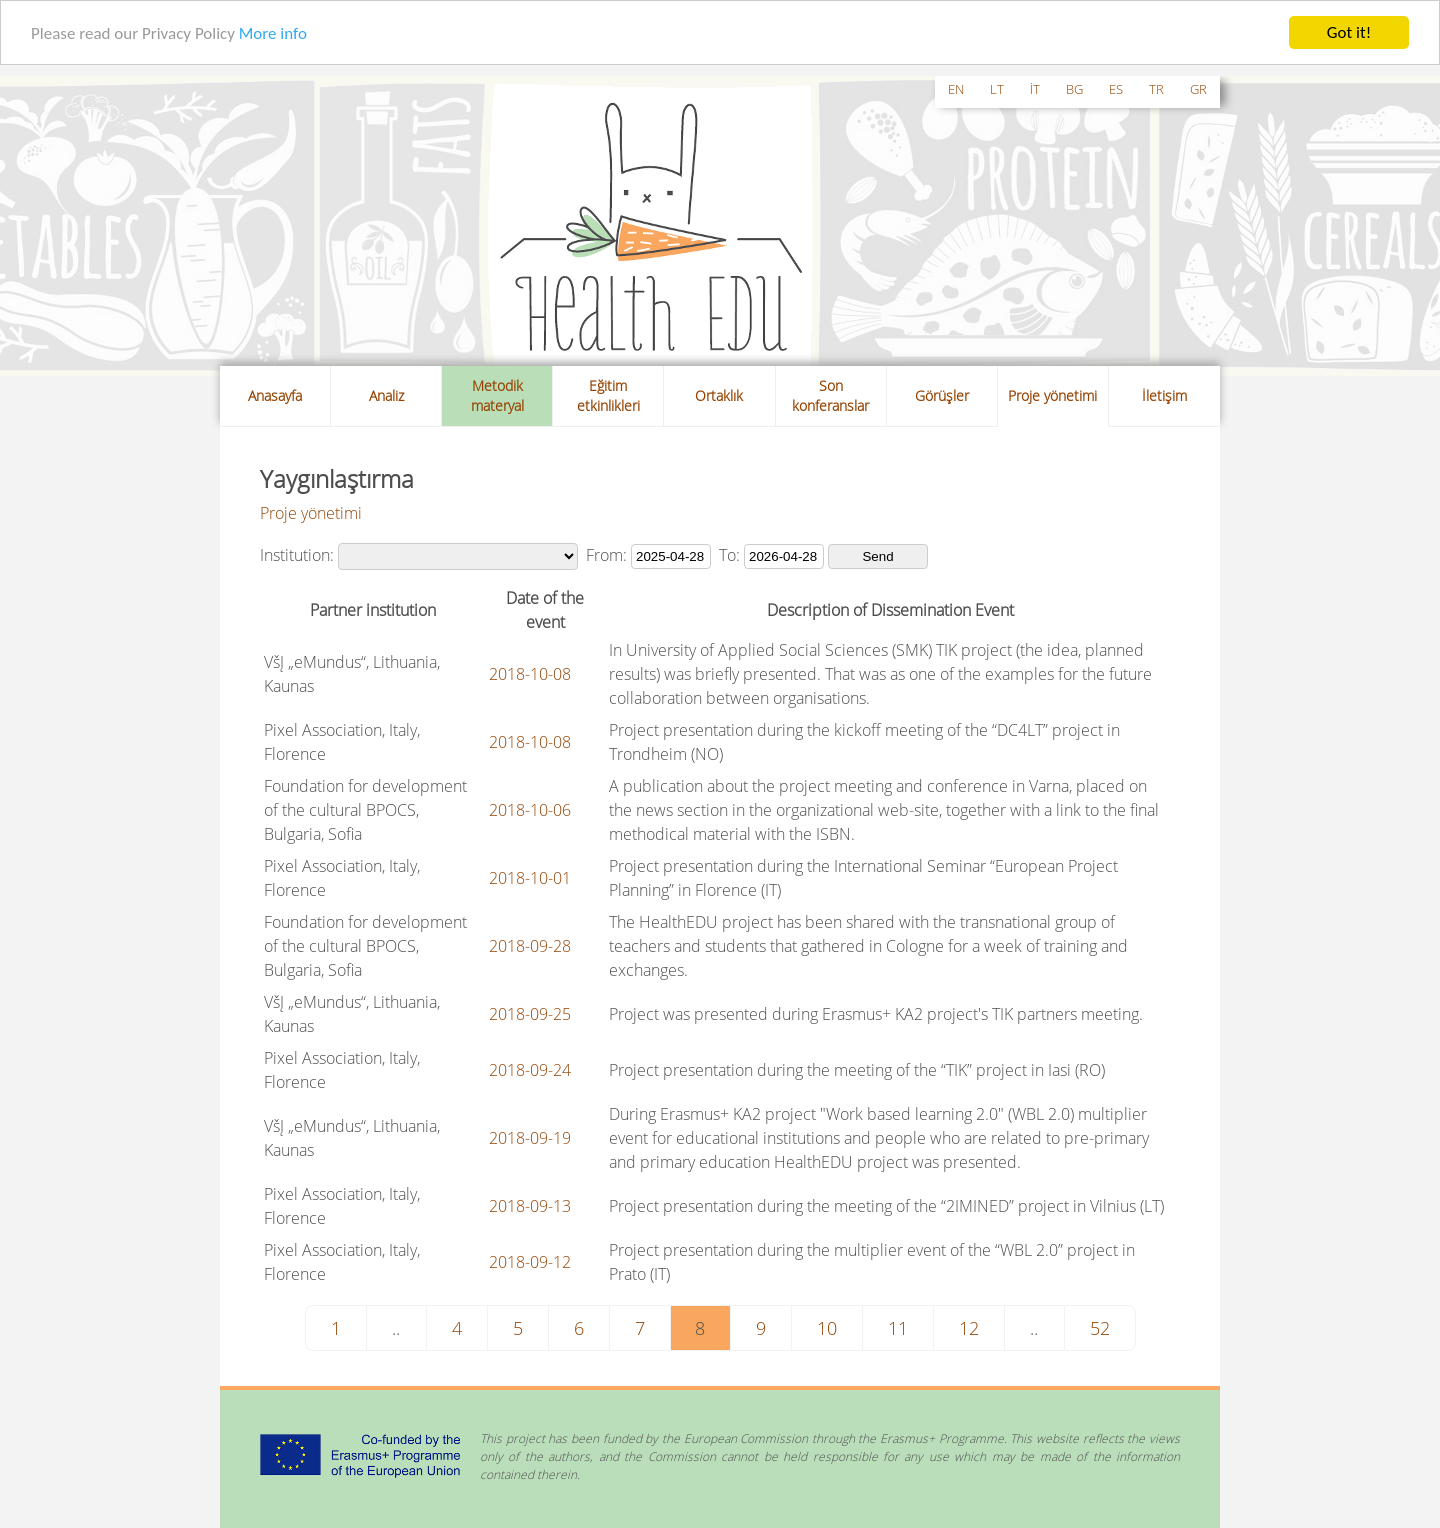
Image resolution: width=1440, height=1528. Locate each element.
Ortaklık (719, 395)
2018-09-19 (530, 1138)
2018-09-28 (530, 946)
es (1116, 89)
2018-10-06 (530, 810)
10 (827, 1328)
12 (969, 1328)
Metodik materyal (497, 395)
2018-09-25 (530, 1014)
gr (1198, 89)
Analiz (386, 395)
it (1035, 89)
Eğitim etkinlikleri (608, 395)
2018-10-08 (530, 674)
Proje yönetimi (1052, 395)
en (956, 89)
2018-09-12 (530, 1262)
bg (1074, 89)
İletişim (1164, 395)
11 (898, 1328)
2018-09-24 (530, 1070)
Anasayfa (275, 395)
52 (1100, 1328)
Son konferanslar (830, 395)
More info (273, 32)
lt (997, 89)
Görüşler (942, 395)
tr (1156, 89)
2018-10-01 (530, 878)
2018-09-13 (530, 1206)
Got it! (1349, 32)
